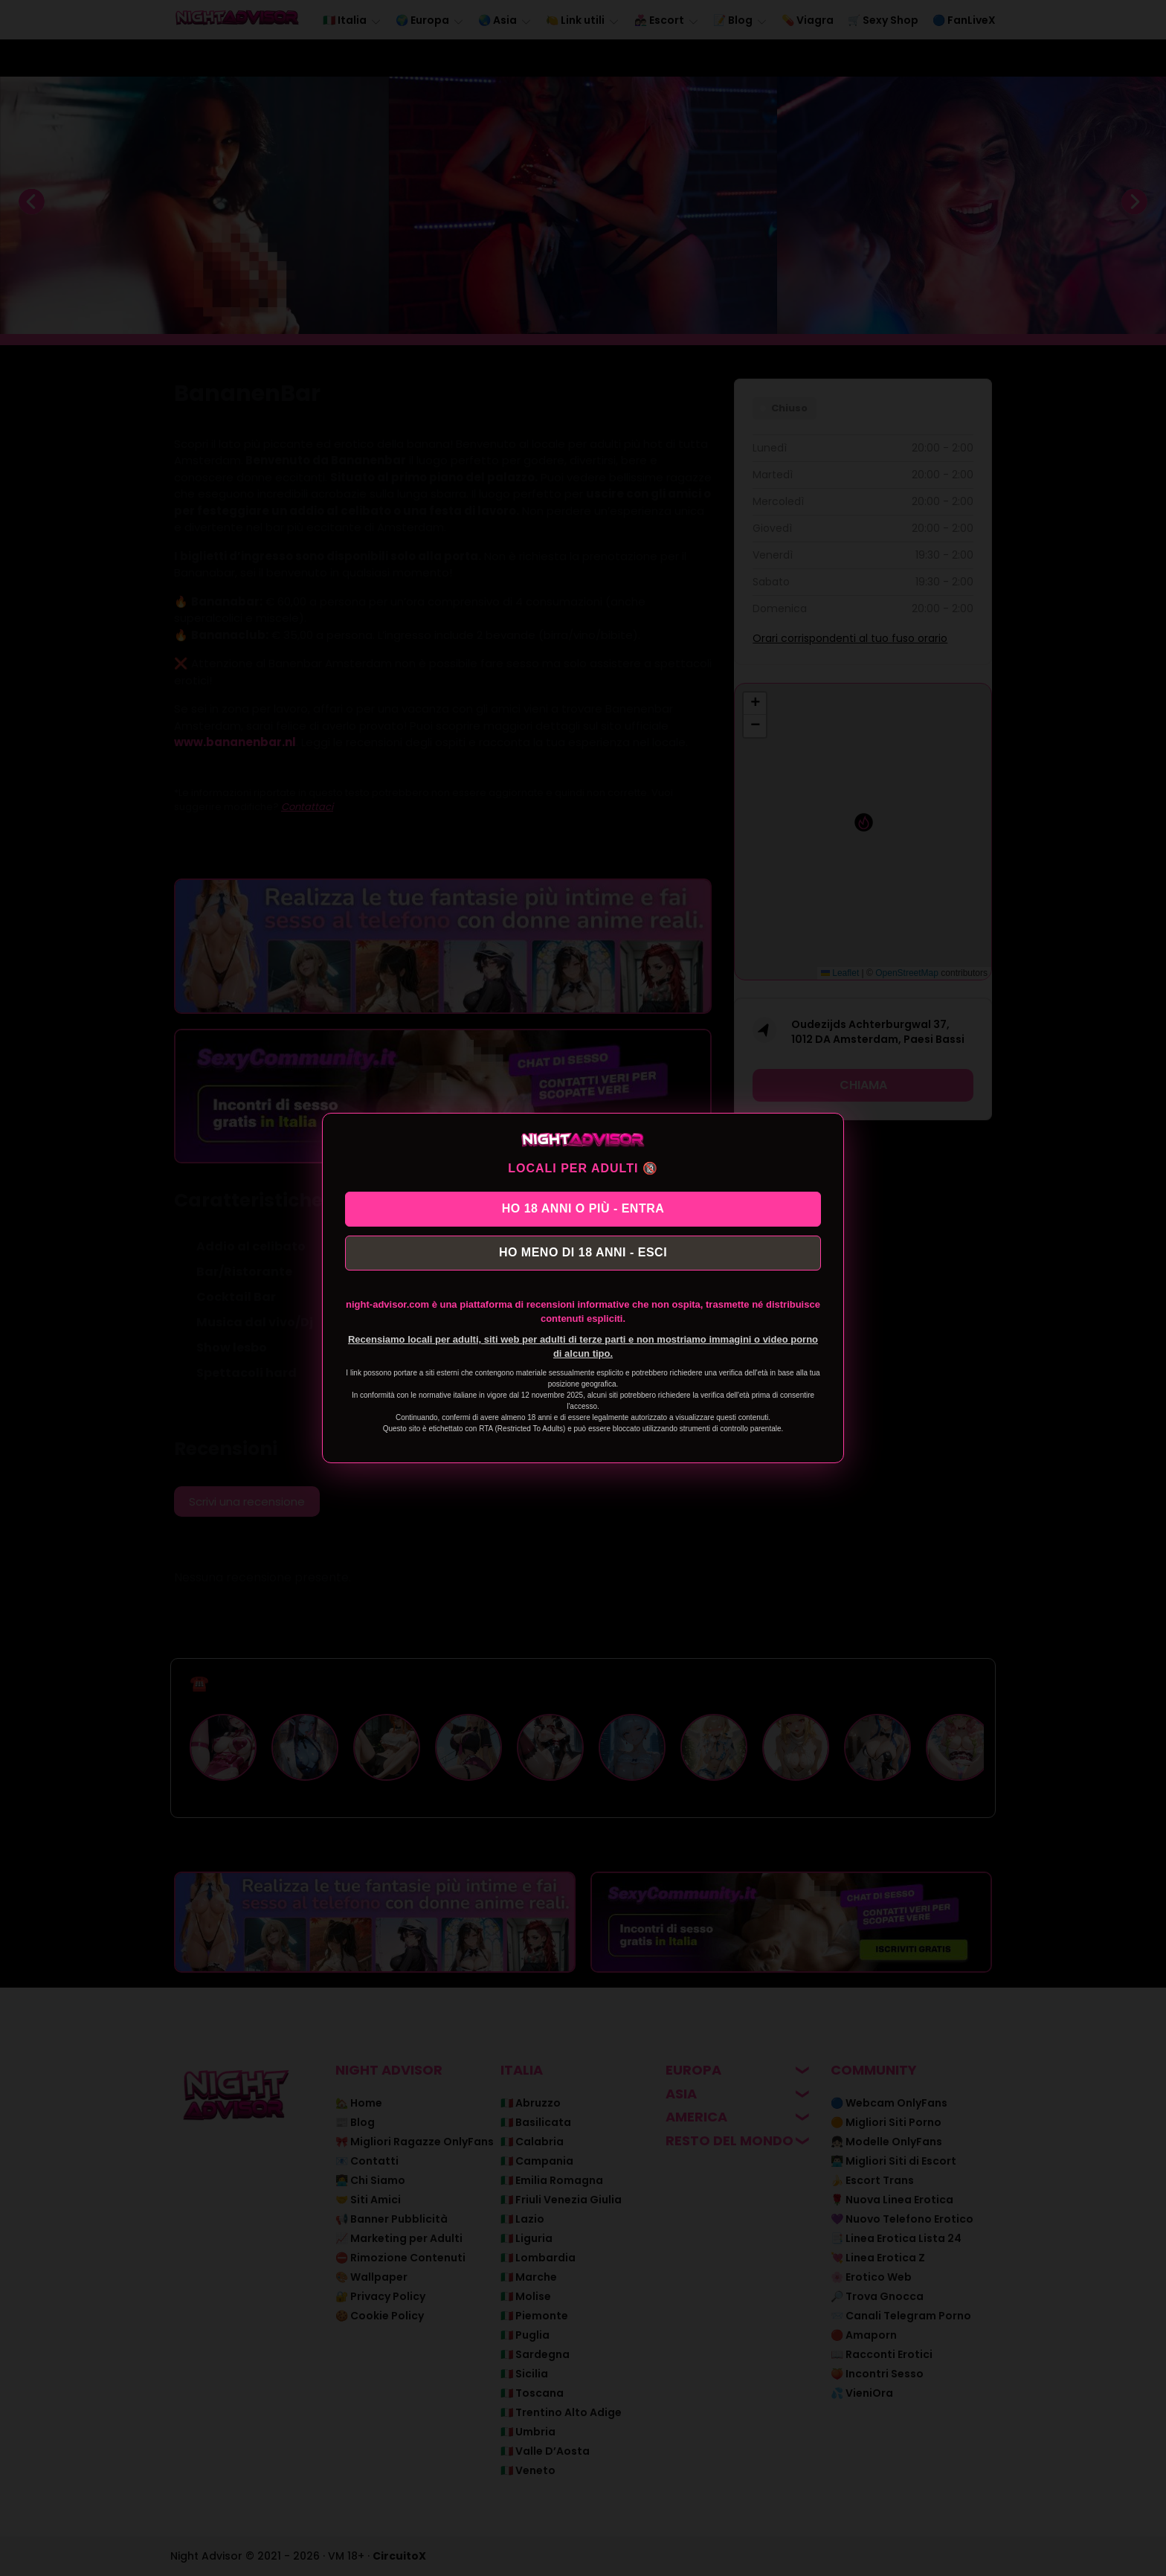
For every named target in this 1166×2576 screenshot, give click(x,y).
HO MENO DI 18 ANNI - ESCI (583, 1255)
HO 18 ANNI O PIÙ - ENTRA (583, 1206)
